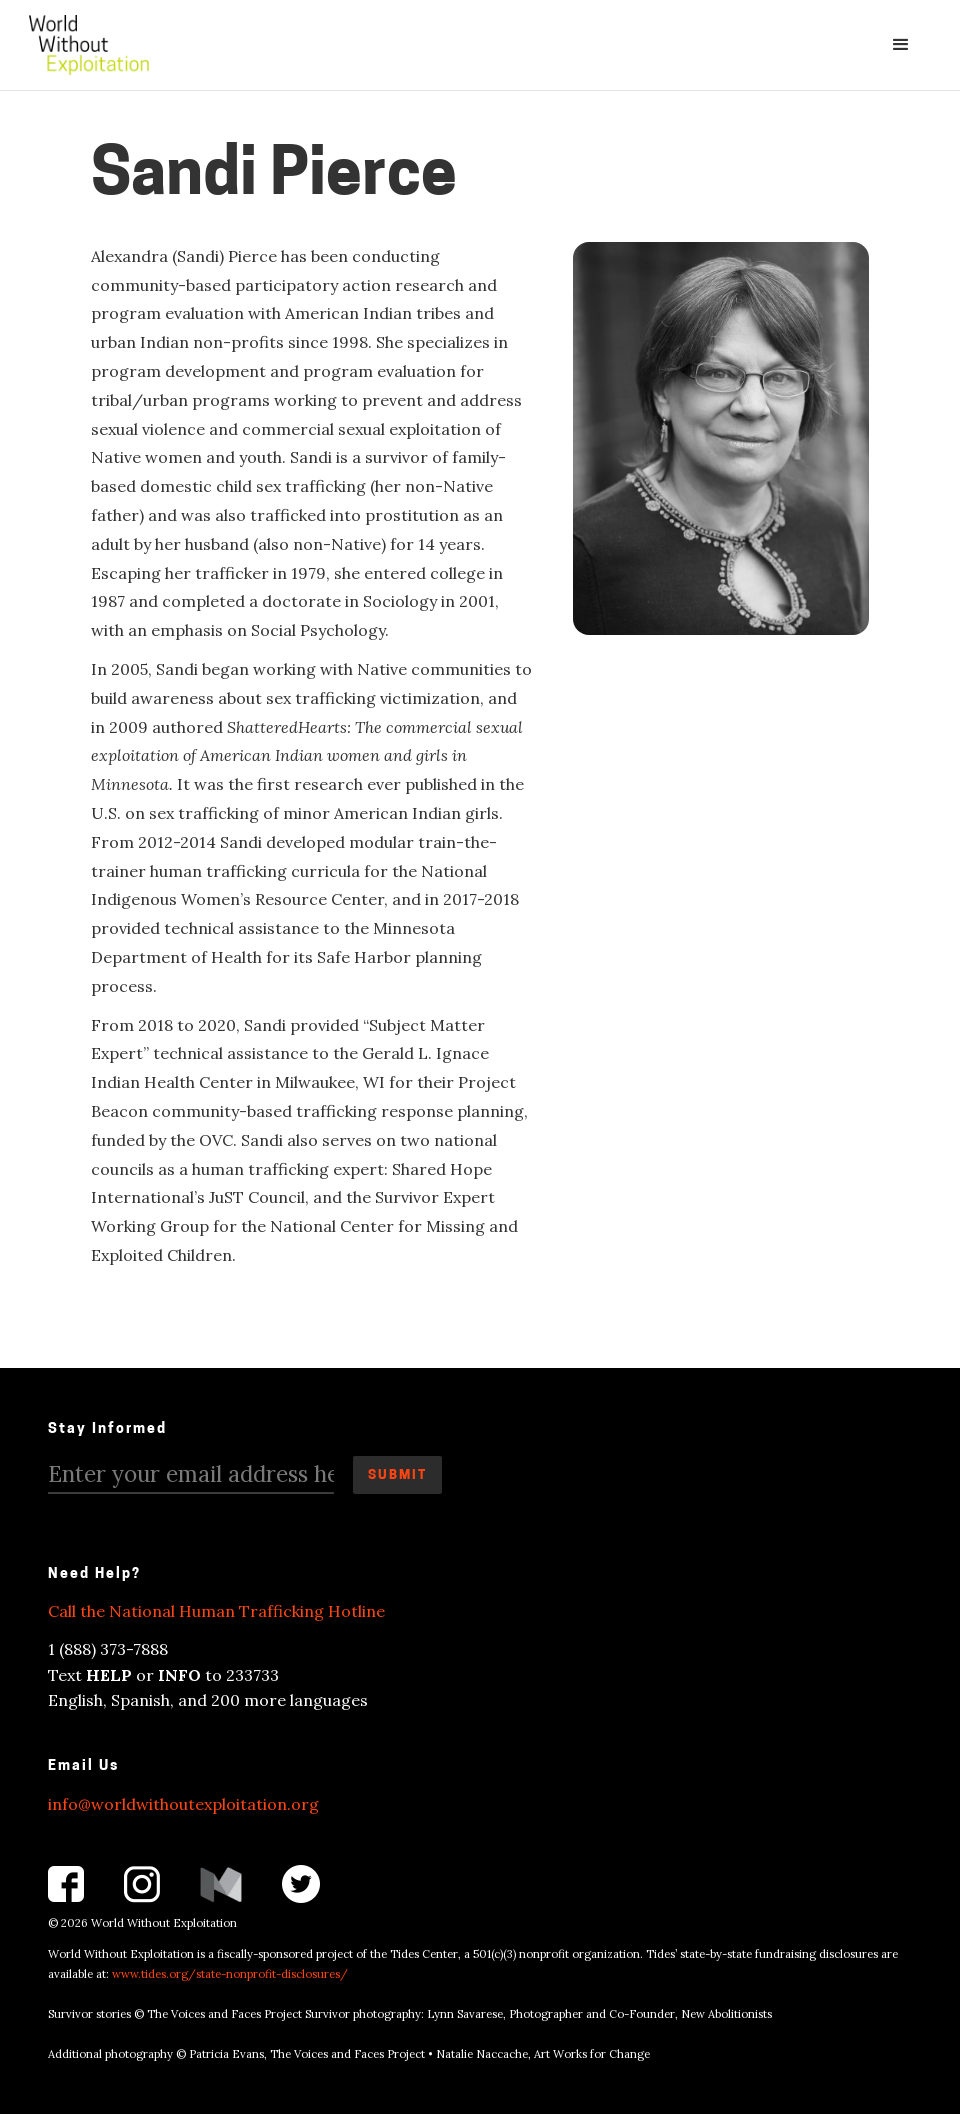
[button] (901, 45)
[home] (89, 45)
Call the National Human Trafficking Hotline (216, 1611)
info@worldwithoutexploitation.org (183, 1804)
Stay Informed (107, 1429)
